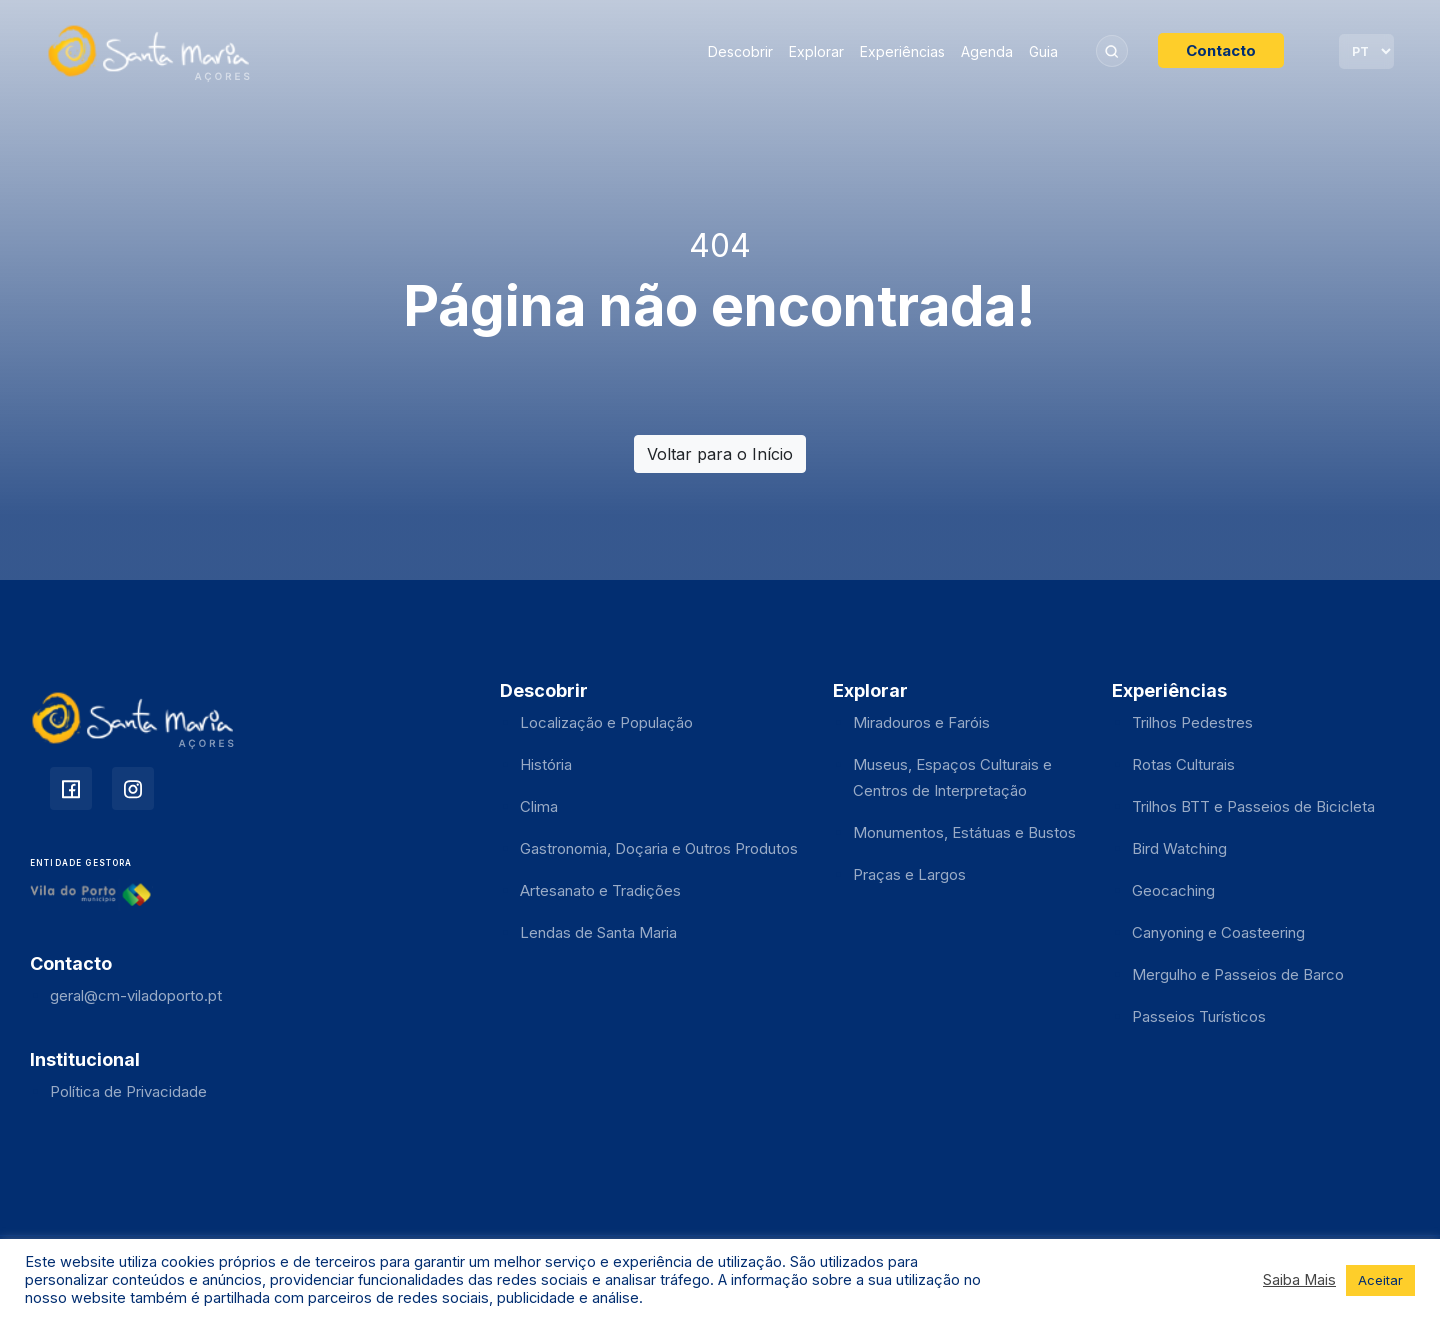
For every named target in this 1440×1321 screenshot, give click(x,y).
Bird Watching (1179, 848)
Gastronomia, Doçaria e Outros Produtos (659, 848)
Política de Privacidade (128, 1091)
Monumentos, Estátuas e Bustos (964, 832)
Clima (539, 806)
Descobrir (740, 51)
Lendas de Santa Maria (598, 932)
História (546, 764)
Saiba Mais (1299, 1280)
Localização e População (606, 722)
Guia (1043, 51)
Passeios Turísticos (1199, 1016)
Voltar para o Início (720, 454)
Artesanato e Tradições (600, 890)
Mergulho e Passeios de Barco (1238, 974)
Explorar (816, 51)
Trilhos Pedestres (1192, 722)
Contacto (1221, 50)
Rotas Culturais (1183, 764)
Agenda (987, 51)
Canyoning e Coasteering (1218, 932)
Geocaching (1173, 890)
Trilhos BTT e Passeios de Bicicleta (1253, 806)
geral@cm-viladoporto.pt (136, 995)
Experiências (902, 51)
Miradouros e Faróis (921, 722)
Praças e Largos (909, 874)
